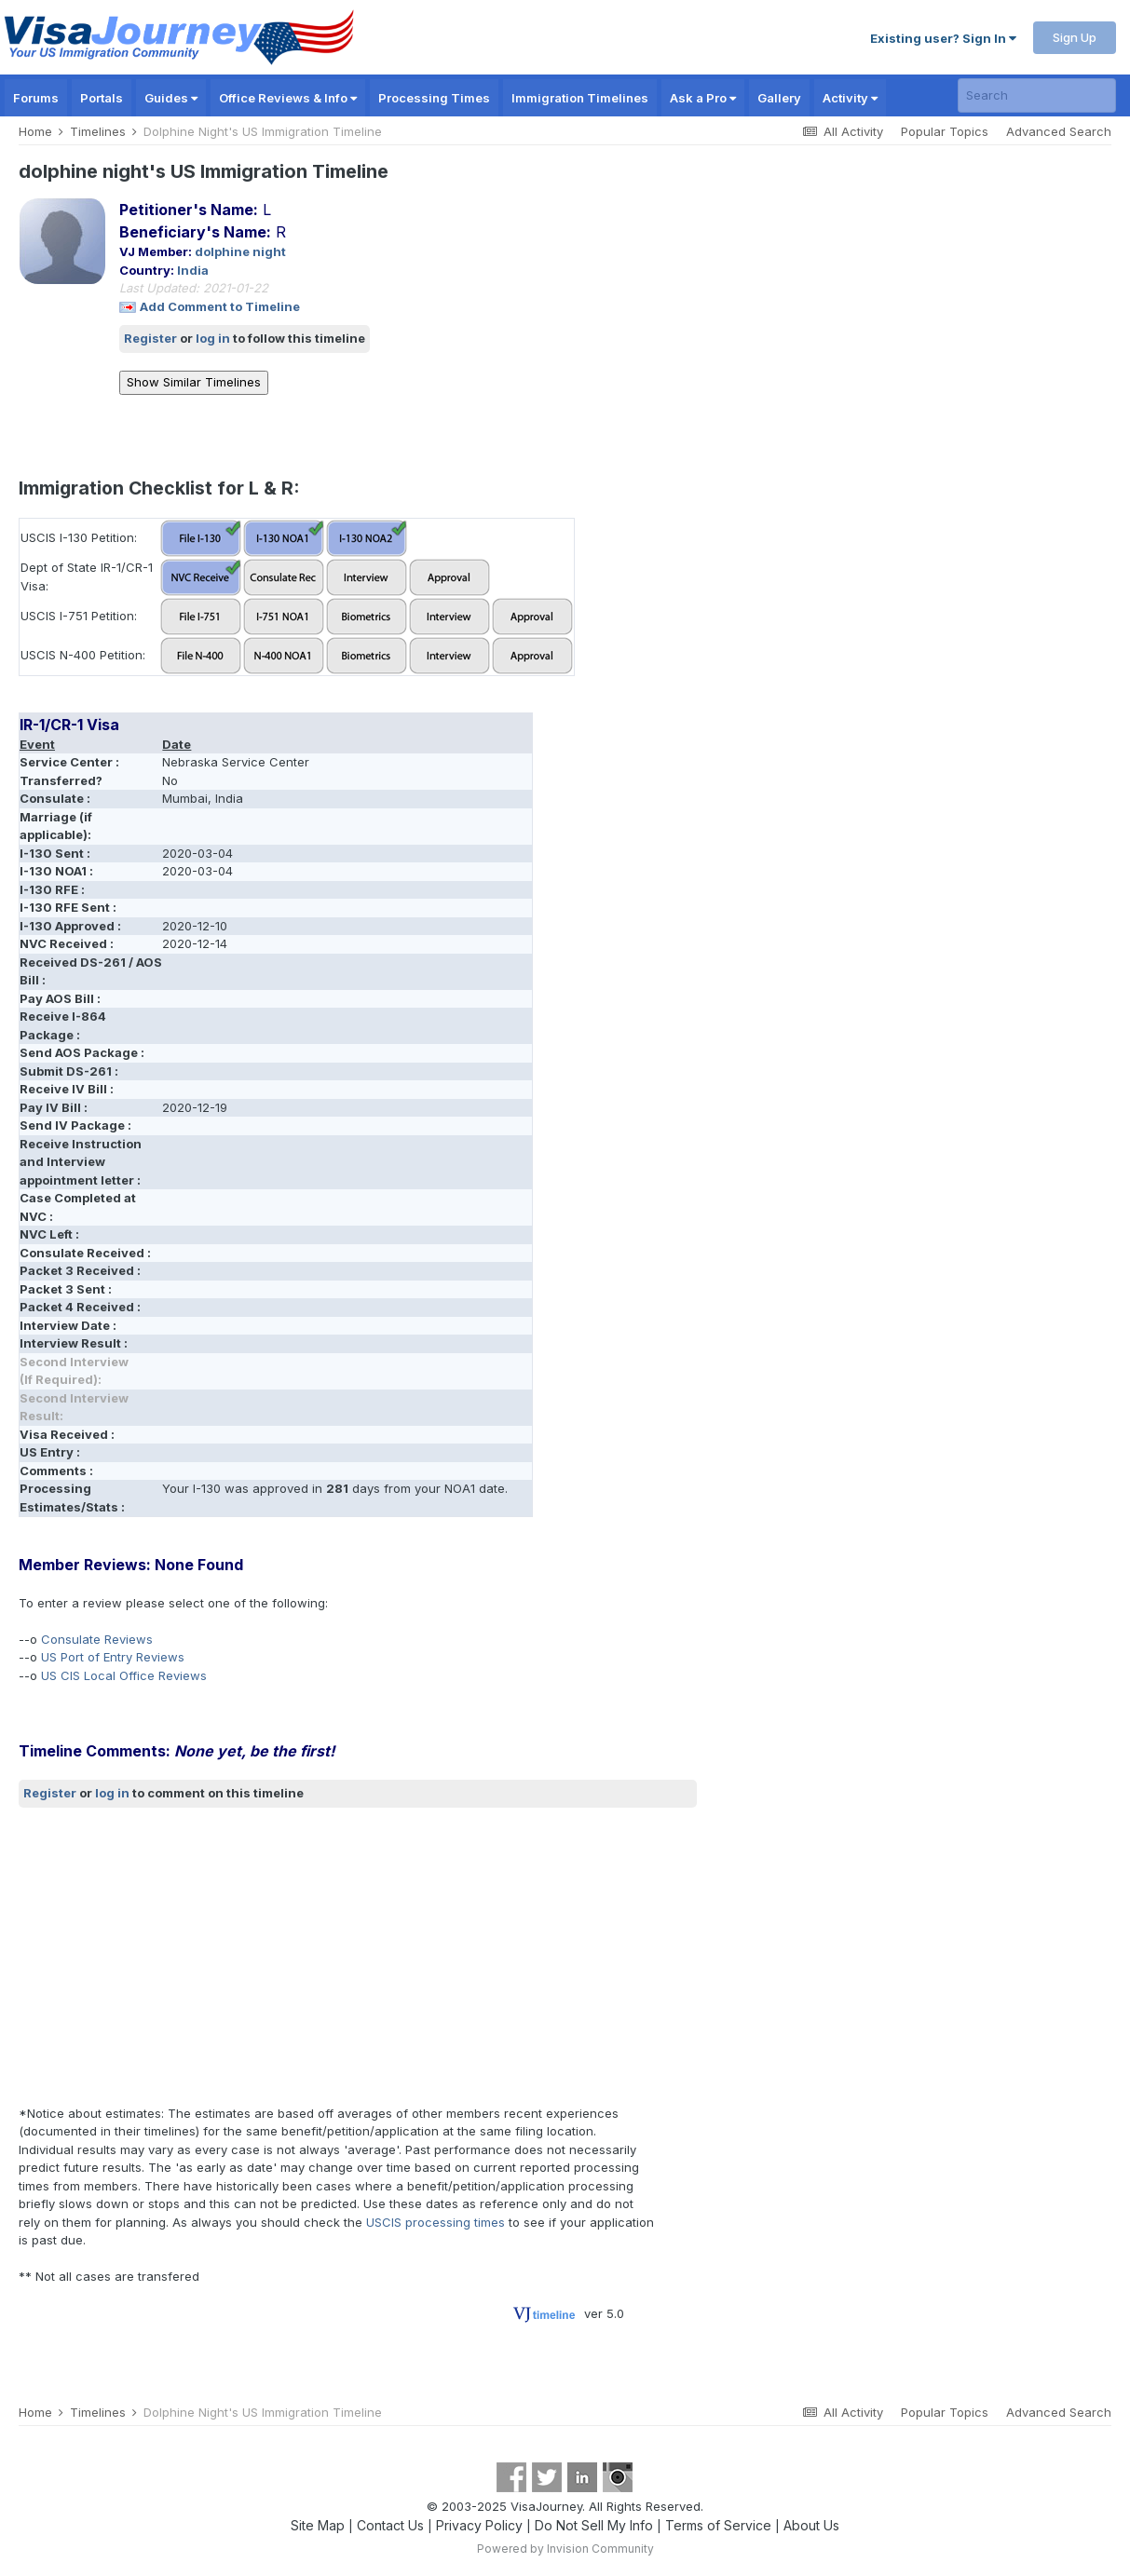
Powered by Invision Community (565, 2549)
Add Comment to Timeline (220, 306)
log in (213, 338)
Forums (36, 97)
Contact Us (390, 2525)
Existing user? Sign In (943, 38)
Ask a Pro (703, 97)
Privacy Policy (479, 2525)
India (193, 270)
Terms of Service (718, 2525)
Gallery (779, 97)
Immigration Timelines (579, 97)
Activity (850, 97)
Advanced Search (1058, 131)
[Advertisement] (358, 1955)
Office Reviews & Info (288, 97)
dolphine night (240, 251)
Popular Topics (944, 131)
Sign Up (1074, 37)
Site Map (318, 2525)
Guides (170, 97)
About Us (811, 2525)
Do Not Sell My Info (594, 2525)
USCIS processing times (435, 2222)
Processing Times (434, 97)
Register (150, 338)
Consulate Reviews (97, 1639)
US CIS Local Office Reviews (124, 1675)
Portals (101, 97)
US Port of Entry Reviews (112, 1656)
